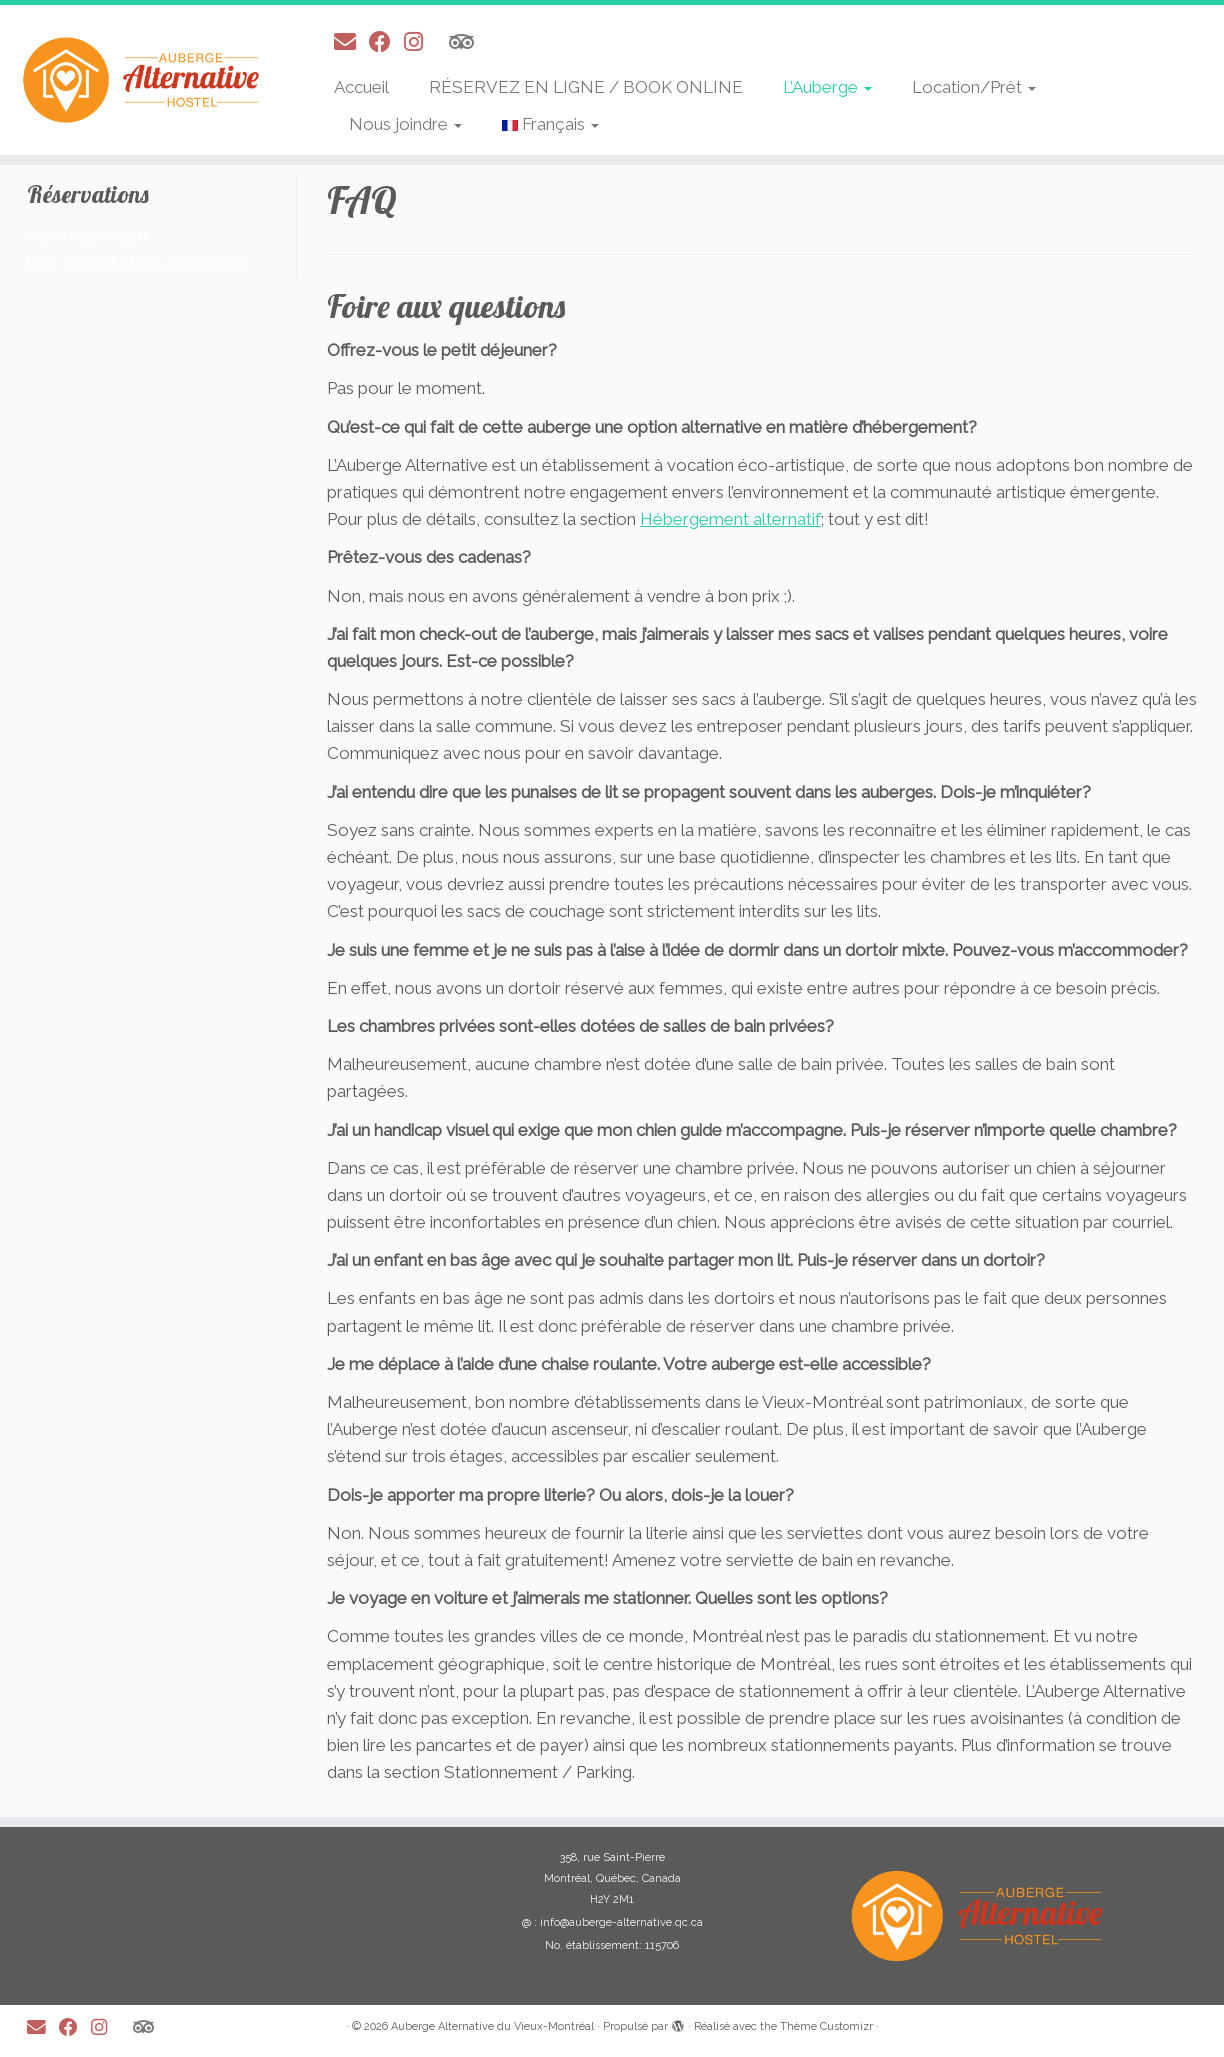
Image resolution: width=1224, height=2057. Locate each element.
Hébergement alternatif (730, 519)
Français (550, 124)
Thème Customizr (826, 2026)
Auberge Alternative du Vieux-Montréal (492, 2026)
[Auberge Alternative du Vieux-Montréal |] (141, 80)
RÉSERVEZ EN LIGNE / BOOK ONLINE (586, 87)
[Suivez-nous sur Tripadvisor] (468, 42)
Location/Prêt (974, 87)
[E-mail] (351, 42)
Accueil (361, 87)
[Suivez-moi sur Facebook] (386, 42)
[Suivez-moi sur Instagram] (420, 42)
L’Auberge (827, 87)
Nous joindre (405, 124)
